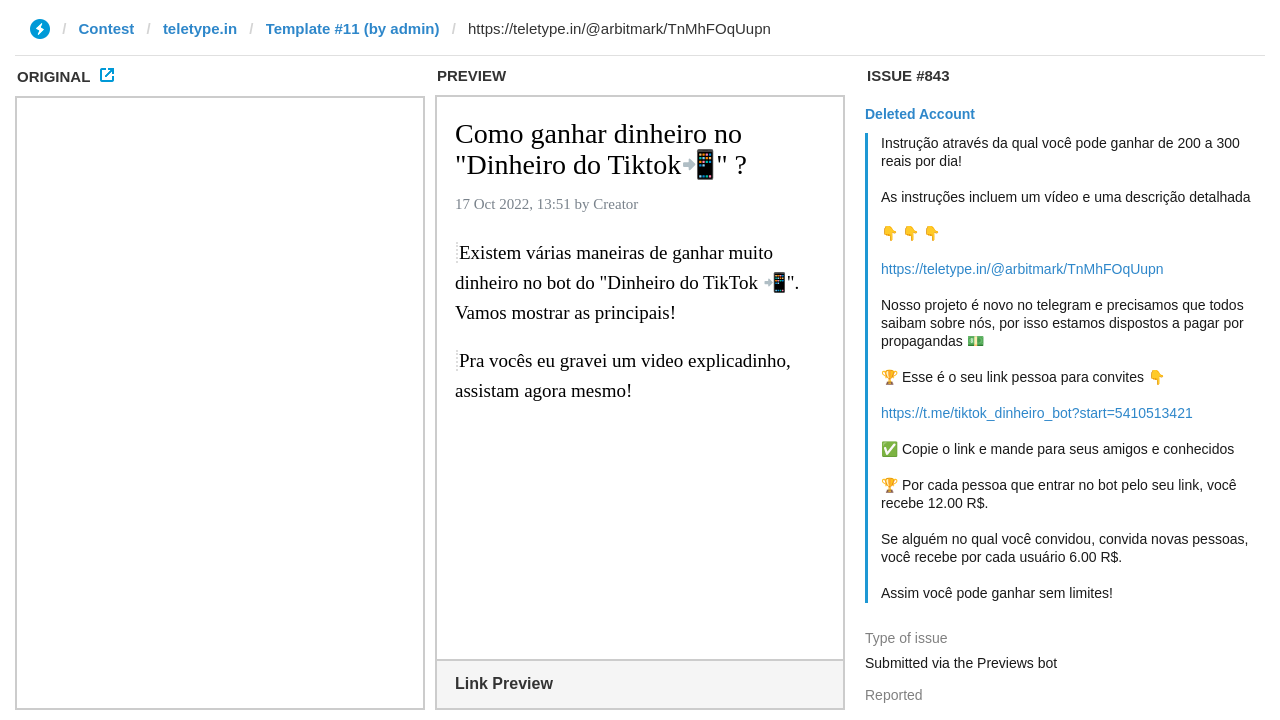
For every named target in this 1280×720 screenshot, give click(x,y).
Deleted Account (920, 114)
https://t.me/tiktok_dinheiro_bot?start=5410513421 (1037, 413)
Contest (107, 28)
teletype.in (200, 28)
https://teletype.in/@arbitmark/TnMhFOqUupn (1022, 269)
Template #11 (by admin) (353, 28)
